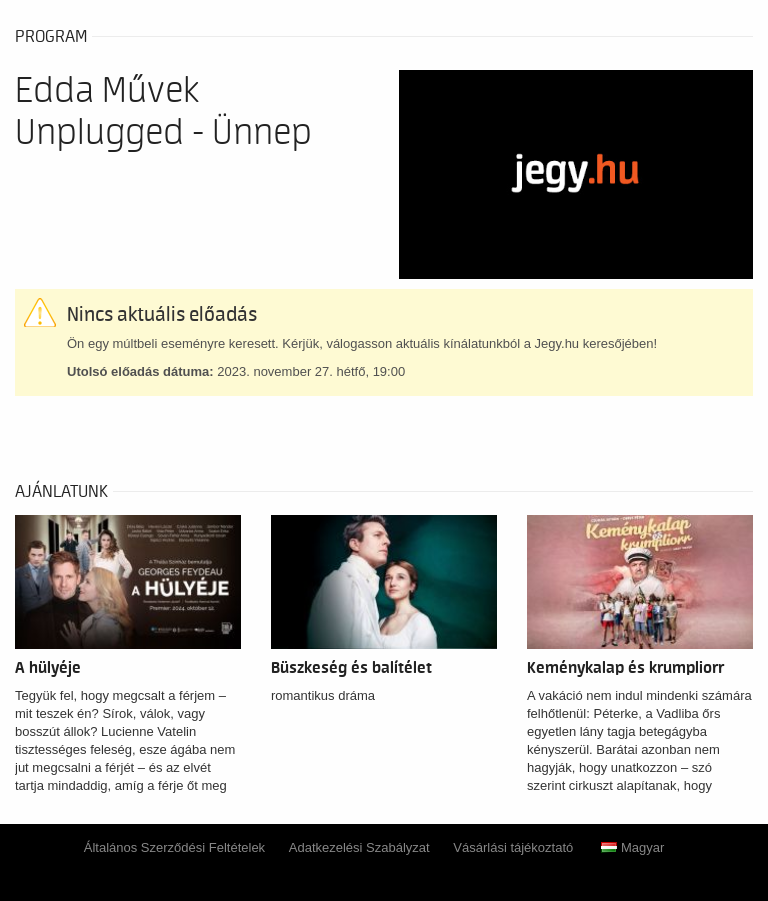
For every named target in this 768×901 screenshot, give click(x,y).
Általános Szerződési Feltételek (174, 847)
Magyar (632, 847)
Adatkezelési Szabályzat (359, 847)
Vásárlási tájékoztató (513, 847)
